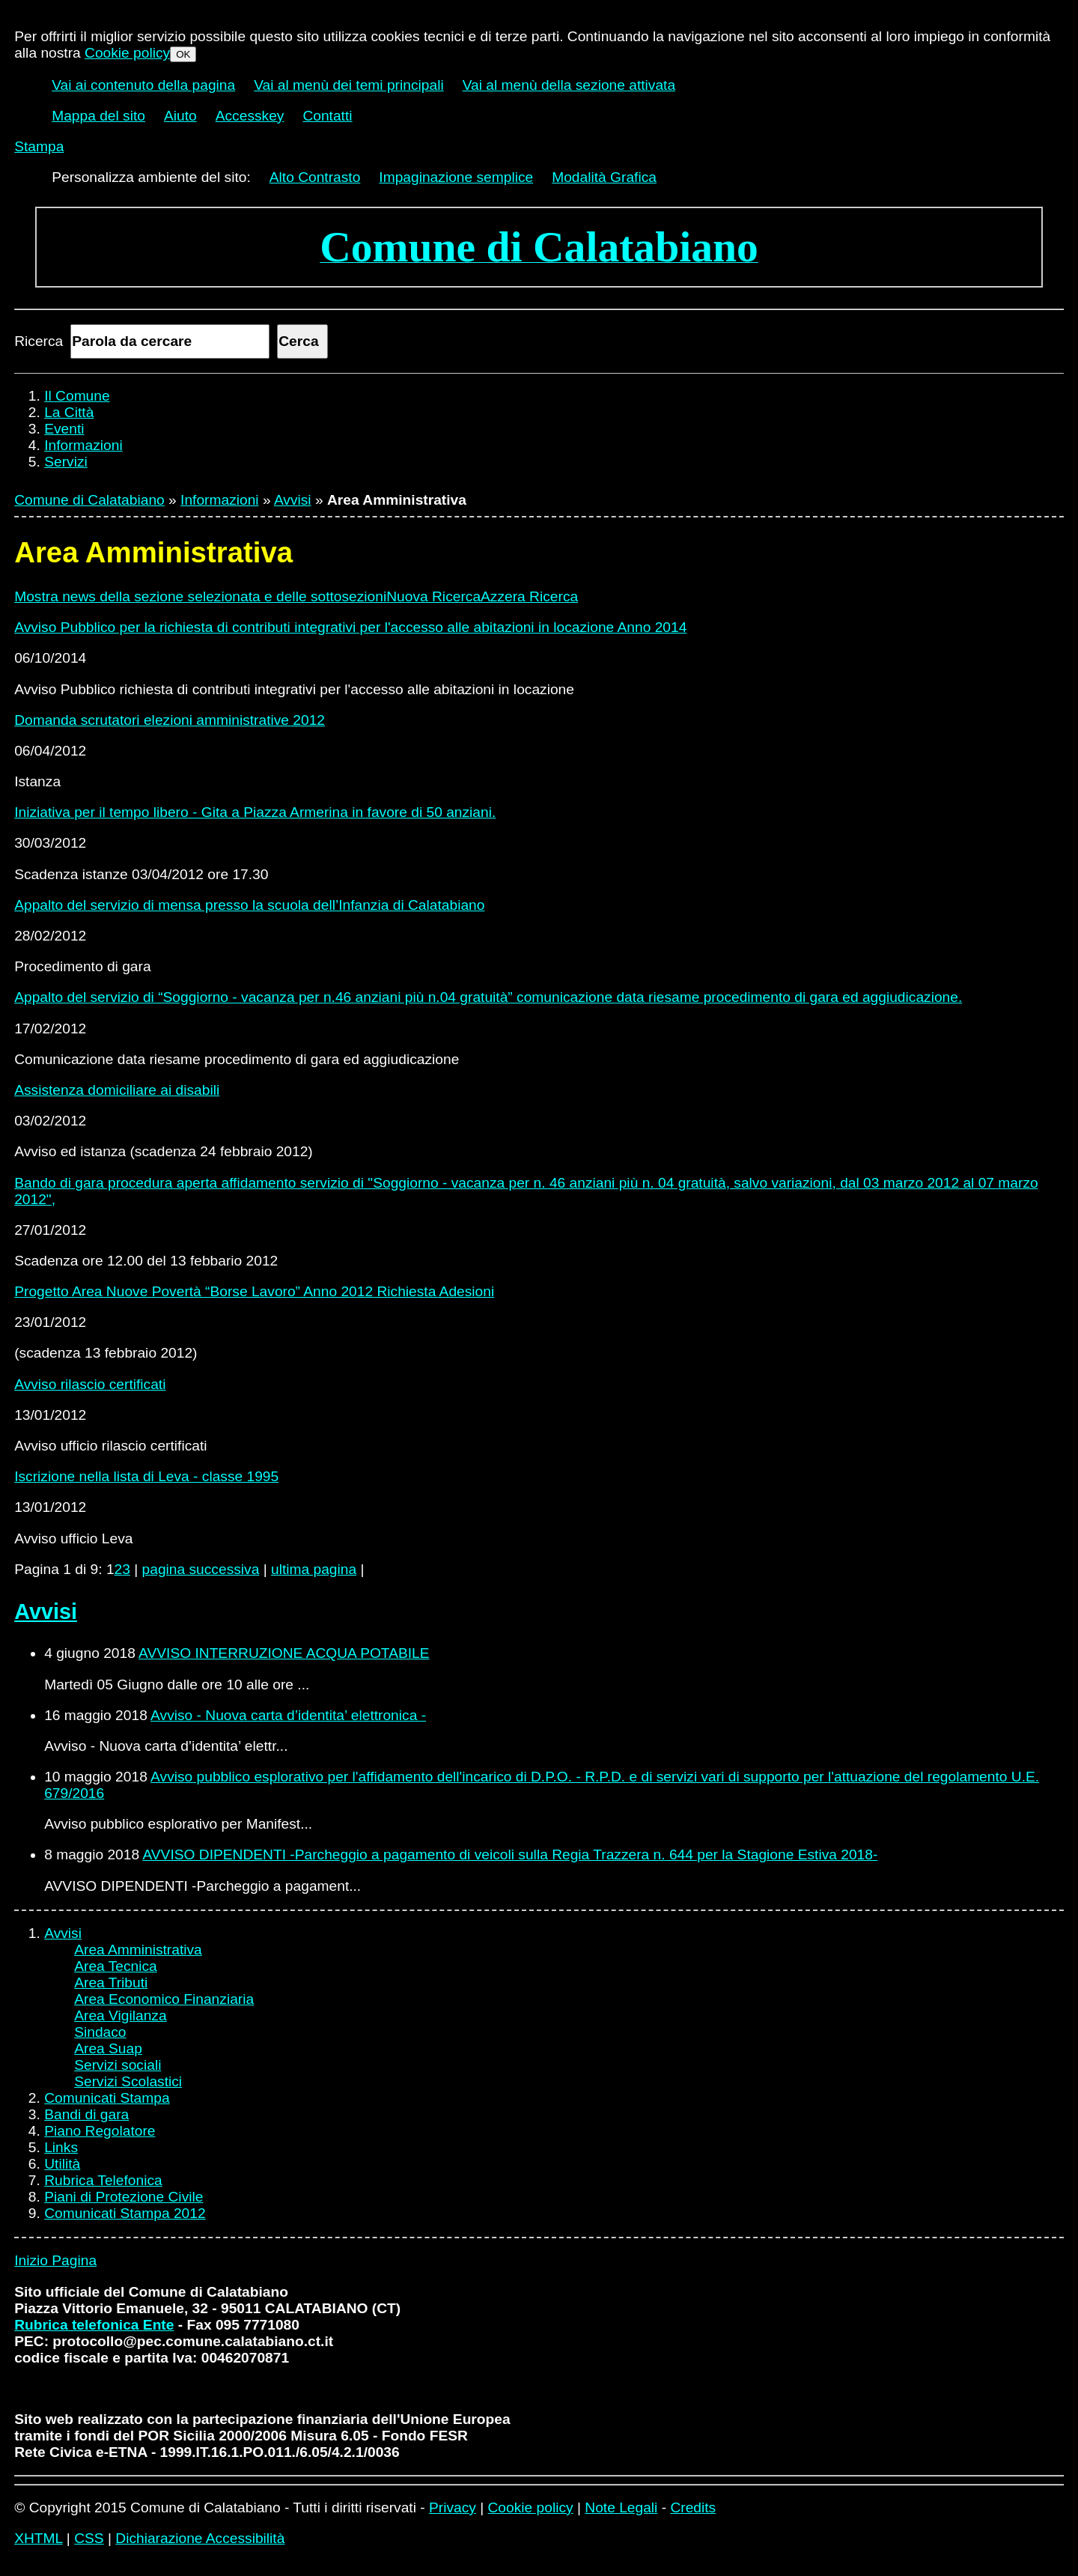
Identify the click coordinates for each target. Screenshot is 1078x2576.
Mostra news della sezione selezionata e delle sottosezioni (200, 596)
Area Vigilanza (120, 2015)
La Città (69, 412)
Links (61, 2147)
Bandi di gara (86, 2114)
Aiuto (180, 116)
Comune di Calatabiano (89, 500)
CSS (88, 2538)
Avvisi (292, 500)
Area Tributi (110, 1982)
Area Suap (108, 2048)
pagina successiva (201, 1569)
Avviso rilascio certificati (89, 1384)
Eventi (64, 429)
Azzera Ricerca (529, 596)
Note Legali (621, 2507)
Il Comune (76, 396)
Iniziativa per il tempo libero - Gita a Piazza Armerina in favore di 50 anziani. (255, 812)
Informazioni (83, 445)
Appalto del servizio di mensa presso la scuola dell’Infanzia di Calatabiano (249, 905)
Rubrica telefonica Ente (94, 2325)
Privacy (452, 2507)
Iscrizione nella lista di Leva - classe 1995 (146, 1476)
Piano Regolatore (99, 2131)
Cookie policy (127, 53)
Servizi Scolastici (128, 2081)
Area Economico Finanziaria (164, 1999)
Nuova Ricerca (433, 596)
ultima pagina (313, 1569)
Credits (693, 2507)
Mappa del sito (98, 116)
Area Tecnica (115, 1966)
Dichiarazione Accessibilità (199, 2538)
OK (183, 54)
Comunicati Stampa (106, 2098)
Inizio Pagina (55, 2260)
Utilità (62, 2164)
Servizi (66, 462)
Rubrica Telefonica (103, 2180)
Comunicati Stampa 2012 (124, 2213)
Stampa (39, 146)
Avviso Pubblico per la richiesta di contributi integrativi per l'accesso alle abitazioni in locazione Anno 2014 (350, 627)
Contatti (327, 116)
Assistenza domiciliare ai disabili (116, 1090)
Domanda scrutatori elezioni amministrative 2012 (169, 720)
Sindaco (100, 2032)
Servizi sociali (117, 2065)
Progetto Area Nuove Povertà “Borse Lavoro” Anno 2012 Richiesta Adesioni (254, 1291)
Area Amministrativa (138, 1949)
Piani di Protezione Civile (123, 2197)
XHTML (38, 2538)
